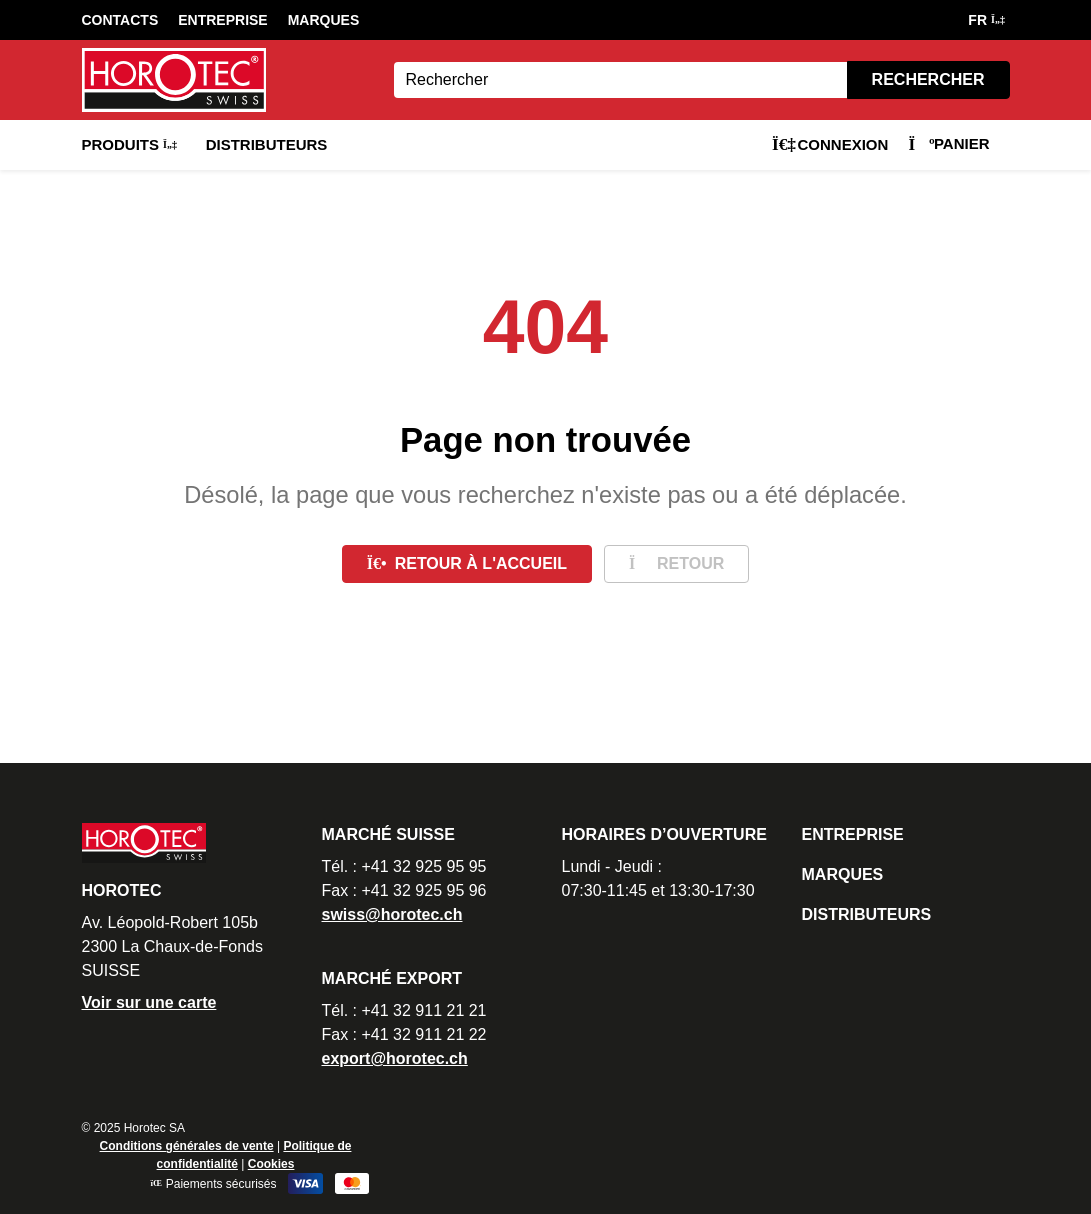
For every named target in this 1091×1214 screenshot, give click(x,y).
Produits (129, 144)
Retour (676, 563)
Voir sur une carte (149, 1002)
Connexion (830, 144)
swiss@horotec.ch (392, 914)
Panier (948, 143)
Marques (324, 20)
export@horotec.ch (395, 1058)
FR (985, 20)
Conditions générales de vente (187, 1146)
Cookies (271, 1164)
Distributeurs (267, 144)
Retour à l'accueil (467, 563)
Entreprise (222, 20)
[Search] (620, 80)
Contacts (120, 20)
